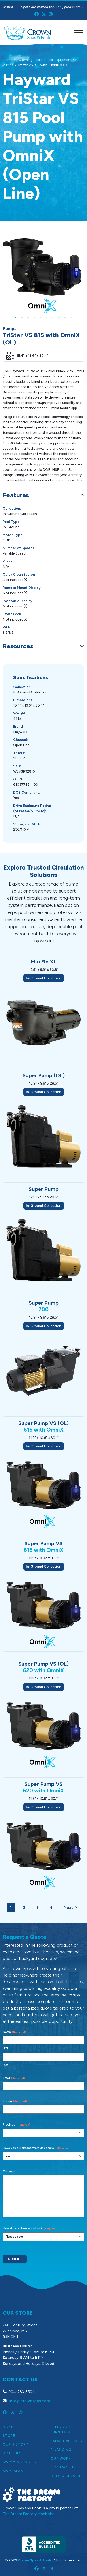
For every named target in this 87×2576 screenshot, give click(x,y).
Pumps (8, 65)
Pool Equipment (59, 60)
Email (14, 2078)
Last (5, 2065)
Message (9, 2171)
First (5, 2048)
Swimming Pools (29, 60)
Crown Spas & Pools (35, 2560)
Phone (15, 2101)
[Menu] (78, 32)
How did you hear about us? (30, 2228)
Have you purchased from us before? (37, 2148)
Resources (18, 646)
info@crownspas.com (29, 2400)
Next (70, 1908)
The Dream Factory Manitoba (28, 2513)
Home (8, 60)
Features (16, 495)
